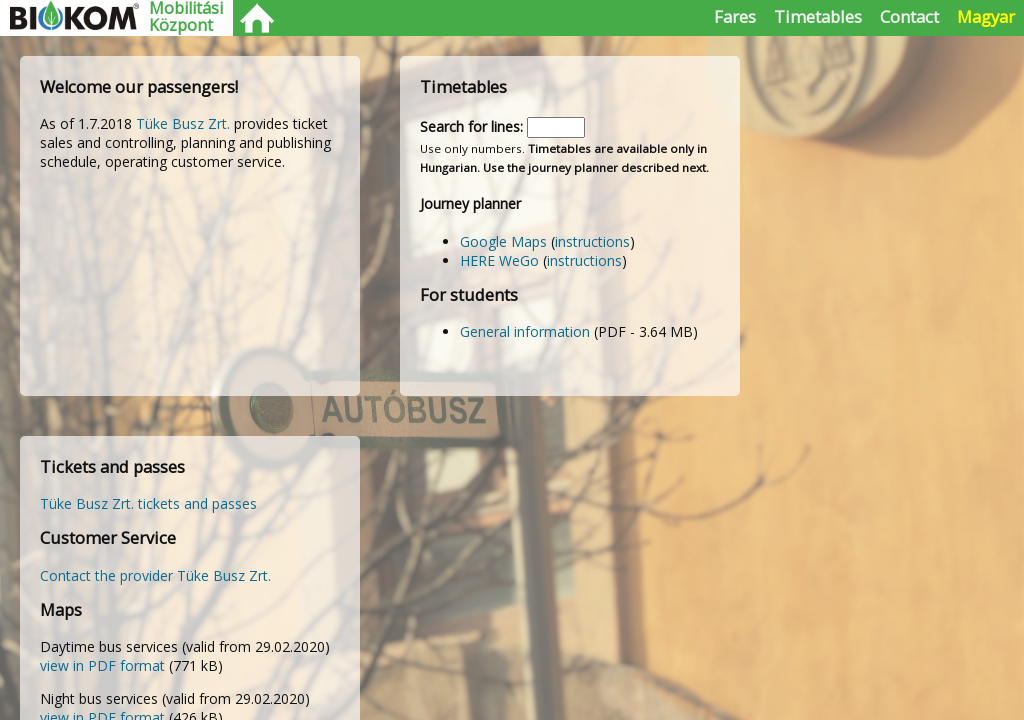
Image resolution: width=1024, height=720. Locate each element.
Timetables (818, 16)
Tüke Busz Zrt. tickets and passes (148, 503)
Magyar (986, 16)
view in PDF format (102, 665)
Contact (909, 16)
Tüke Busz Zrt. (183, 123)
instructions (592, 241)
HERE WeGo (499, 260)
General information (525, 331)
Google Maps (503, 241)
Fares (735, 16)
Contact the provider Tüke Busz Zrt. (155, 575)
